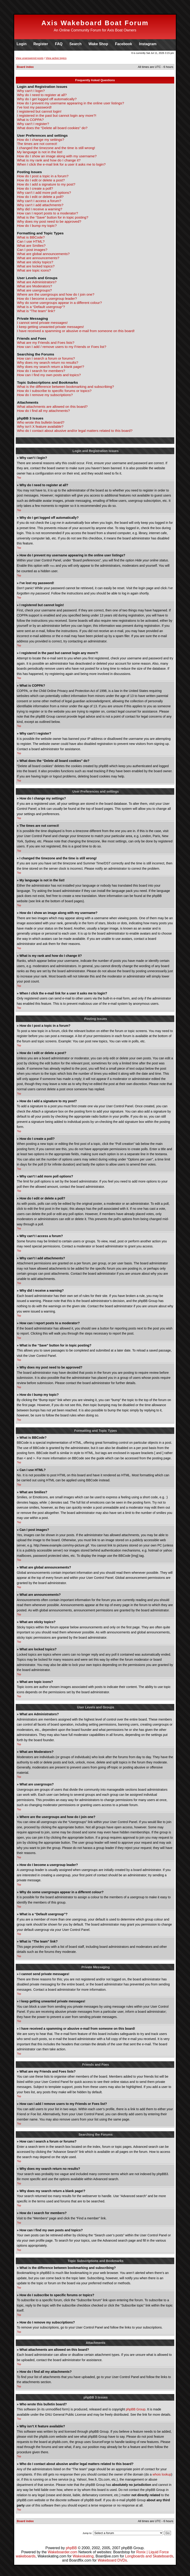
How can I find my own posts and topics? (49, 375)
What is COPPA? (30, 120)
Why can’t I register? (33, 124)
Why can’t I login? (31, 91)
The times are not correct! (37, 144)
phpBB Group (135, 2409)
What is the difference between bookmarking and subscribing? (65, 387)
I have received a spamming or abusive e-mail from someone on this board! (76, 331)
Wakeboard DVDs (112, 2560)
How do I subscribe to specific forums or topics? (54, 391)
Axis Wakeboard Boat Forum (95, 23)
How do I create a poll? (35, 188)
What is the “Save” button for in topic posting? (52, 217)
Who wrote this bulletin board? (40, 422)
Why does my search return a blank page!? (50, 367)
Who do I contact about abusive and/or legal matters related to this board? (74, 431)
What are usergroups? (34, 290)
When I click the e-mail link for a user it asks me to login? (61, 164)
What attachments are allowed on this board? (52, 406)
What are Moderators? (34, 286)
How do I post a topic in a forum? (43, 176)
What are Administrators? (36, 282)
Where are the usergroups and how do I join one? (55, 294)
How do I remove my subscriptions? (45, 395)
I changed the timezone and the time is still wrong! (56, 148)
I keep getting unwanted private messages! (50, 327)
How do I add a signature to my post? (46, 184)
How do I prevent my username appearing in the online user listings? (70, 103)
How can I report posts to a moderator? (47, 213)
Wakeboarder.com (62, 2552)
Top (19, 477)
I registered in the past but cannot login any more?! (56, 115)
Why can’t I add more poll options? (44, 192)
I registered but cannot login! (39, 111)
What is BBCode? (31, 237)
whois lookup (162, 2474)
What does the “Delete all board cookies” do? (52, 128)
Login (22, 44)
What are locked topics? (36, 266)
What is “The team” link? (36, 311)
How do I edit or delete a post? (41, 180)
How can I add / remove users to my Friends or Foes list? (61, 347)
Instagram (147, 44)
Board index (25, 67)
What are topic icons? (34, 270)
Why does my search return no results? (47, 362)
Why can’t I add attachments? (40, 205)
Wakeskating (83, 2556)
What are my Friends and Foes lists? (45, 342)
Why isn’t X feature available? (40, 426)
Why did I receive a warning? (39, 209)
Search (75, 44)
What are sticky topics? (35, 262)
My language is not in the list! (39, 152)
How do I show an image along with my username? (56, 156)
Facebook (123, 44)
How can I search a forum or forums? (46, 358)
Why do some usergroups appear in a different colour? (59, 303)
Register (40, 44)
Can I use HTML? (30, 241)
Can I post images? (32, 250)
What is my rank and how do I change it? (48, 160)
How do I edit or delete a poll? (40, 197)
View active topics (56, 58)
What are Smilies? (31, 245)
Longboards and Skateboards (149, 2556)
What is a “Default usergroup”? (41, 307)
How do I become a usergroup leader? (47, 298)
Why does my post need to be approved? (49, 221)
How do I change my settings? (40, 140)
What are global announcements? (43, 254)
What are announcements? (38, 258)
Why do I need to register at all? (42, 95)
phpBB (71, 2548)
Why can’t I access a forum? (39, 201)
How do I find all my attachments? (43, 411)
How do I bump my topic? (37, 226)
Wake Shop (98, 44)
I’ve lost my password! (34, 107)
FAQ (59, 44)
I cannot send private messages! (42, 323)
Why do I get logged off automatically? (47, 99)
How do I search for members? (41, 371)
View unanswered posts (29, 58)
